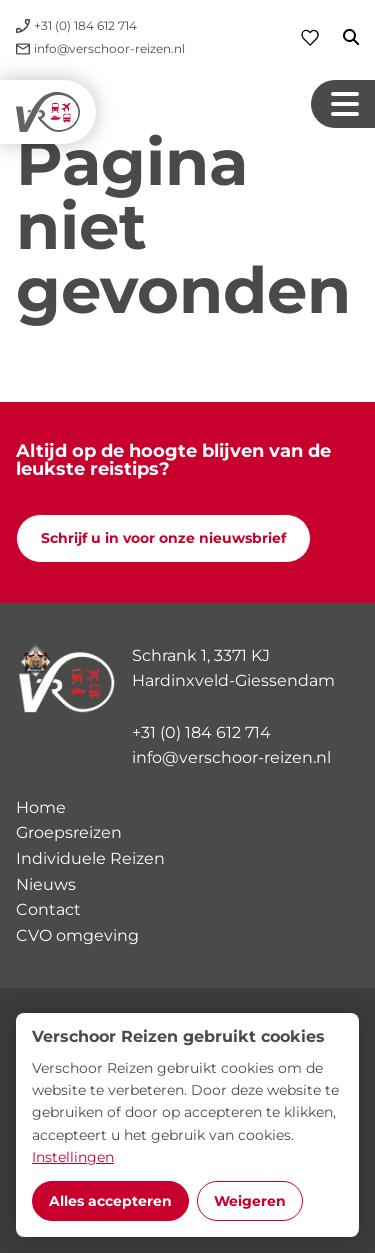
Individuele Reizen (90, 858)
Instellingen (73, 1157)
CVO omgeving (77, 935)
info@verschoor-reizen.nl (231, 757)
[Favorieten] (310, 37)
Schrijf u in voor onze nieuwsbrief (163, 538)
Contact (48, 909)
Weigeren (250, 1201)
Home (41, 807)
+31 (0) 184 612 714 (201, 732)
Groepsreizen (69, 832)
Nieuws (46, 884)
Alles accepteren (110, 1201)
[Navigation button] (343, 104)
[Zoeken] (339, 37)
